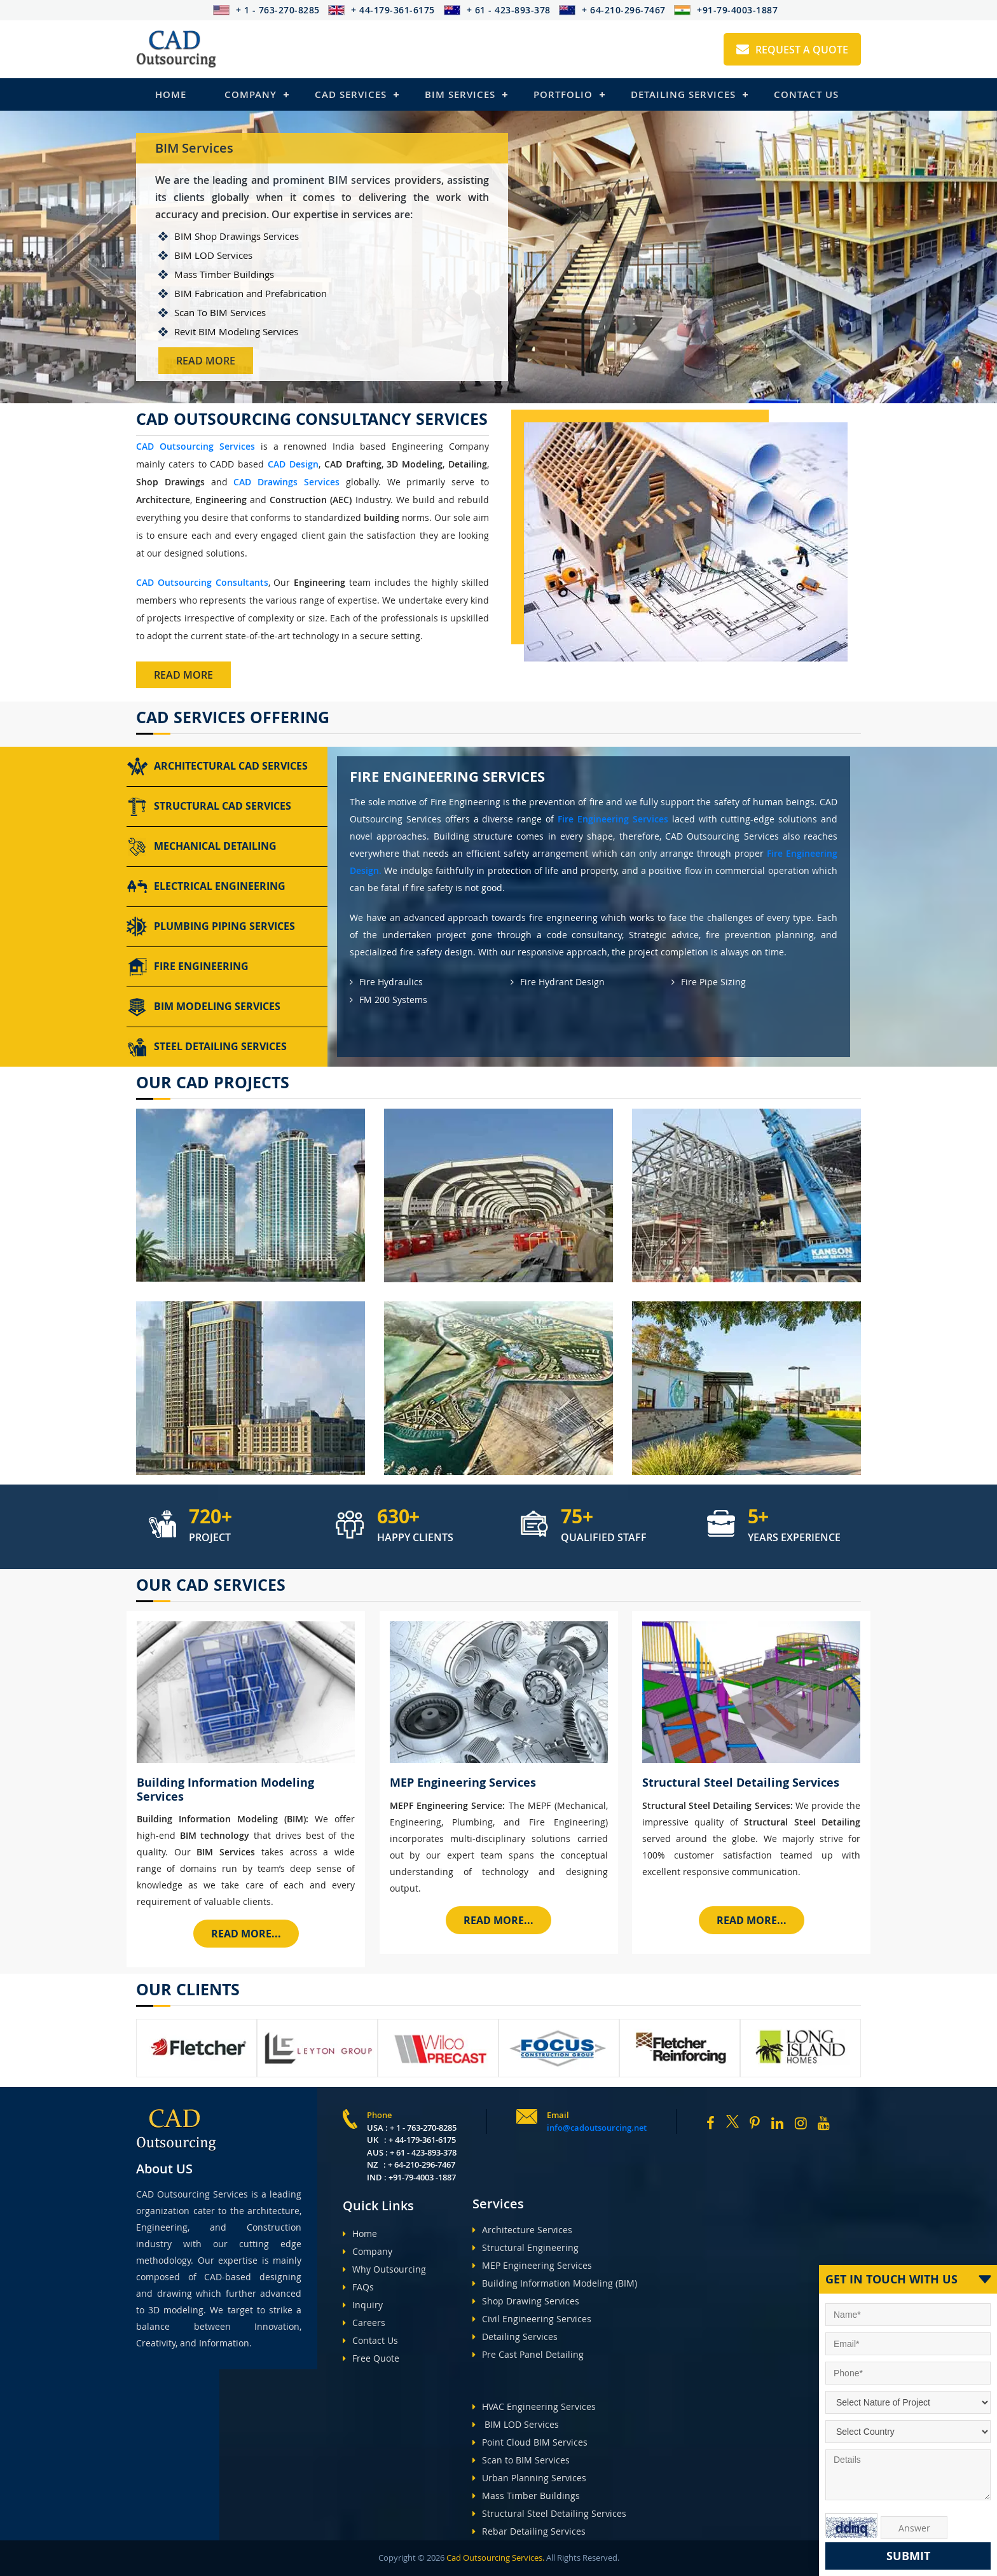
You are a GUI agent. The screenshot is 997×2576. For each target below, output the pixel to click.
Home (170, 94)
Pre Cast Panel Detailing (528, 2354)
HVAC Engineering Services (534, 2406)
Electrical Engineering (206, 886)
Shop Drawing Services (525, 2301)
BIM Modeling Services (203, 1007)
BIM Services (460, 94)
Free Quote (371, 2358)
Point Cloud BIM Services (530, 2442)
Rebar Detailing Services (529, 2531)
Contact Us (806, 94)
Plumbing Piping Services (211, 927)
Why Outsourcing (384, 2269)
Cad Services (351, 94)
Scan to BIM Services (521, 2460)
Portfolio (563, 94)
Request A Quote (792, 50)
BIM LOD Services (515, 2424)
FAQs (358, 2287)
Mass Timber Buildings (526, 2495)
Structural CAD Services (209, 806)
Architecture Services (522, 2230)
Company (250, 94)
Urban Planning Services (529, 2478)
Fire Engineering (188, 967)
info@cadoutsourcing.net (597, 2127)
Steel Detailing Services (207, 1047)
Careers (364, 2322)
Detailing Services (683, 94)
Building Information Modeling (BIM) (554, 2283)
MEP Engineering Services (532, 2265)
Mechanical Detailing (202, 846)
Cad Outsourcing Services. (494, 2557)
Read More (205, 361)
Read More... (246, 1934)
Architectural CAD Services (217, 766)
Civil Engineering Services (531, 2319)
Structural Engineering (525, 2247)
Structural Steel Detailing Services (549, 2513)
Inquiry (363, 2305)
